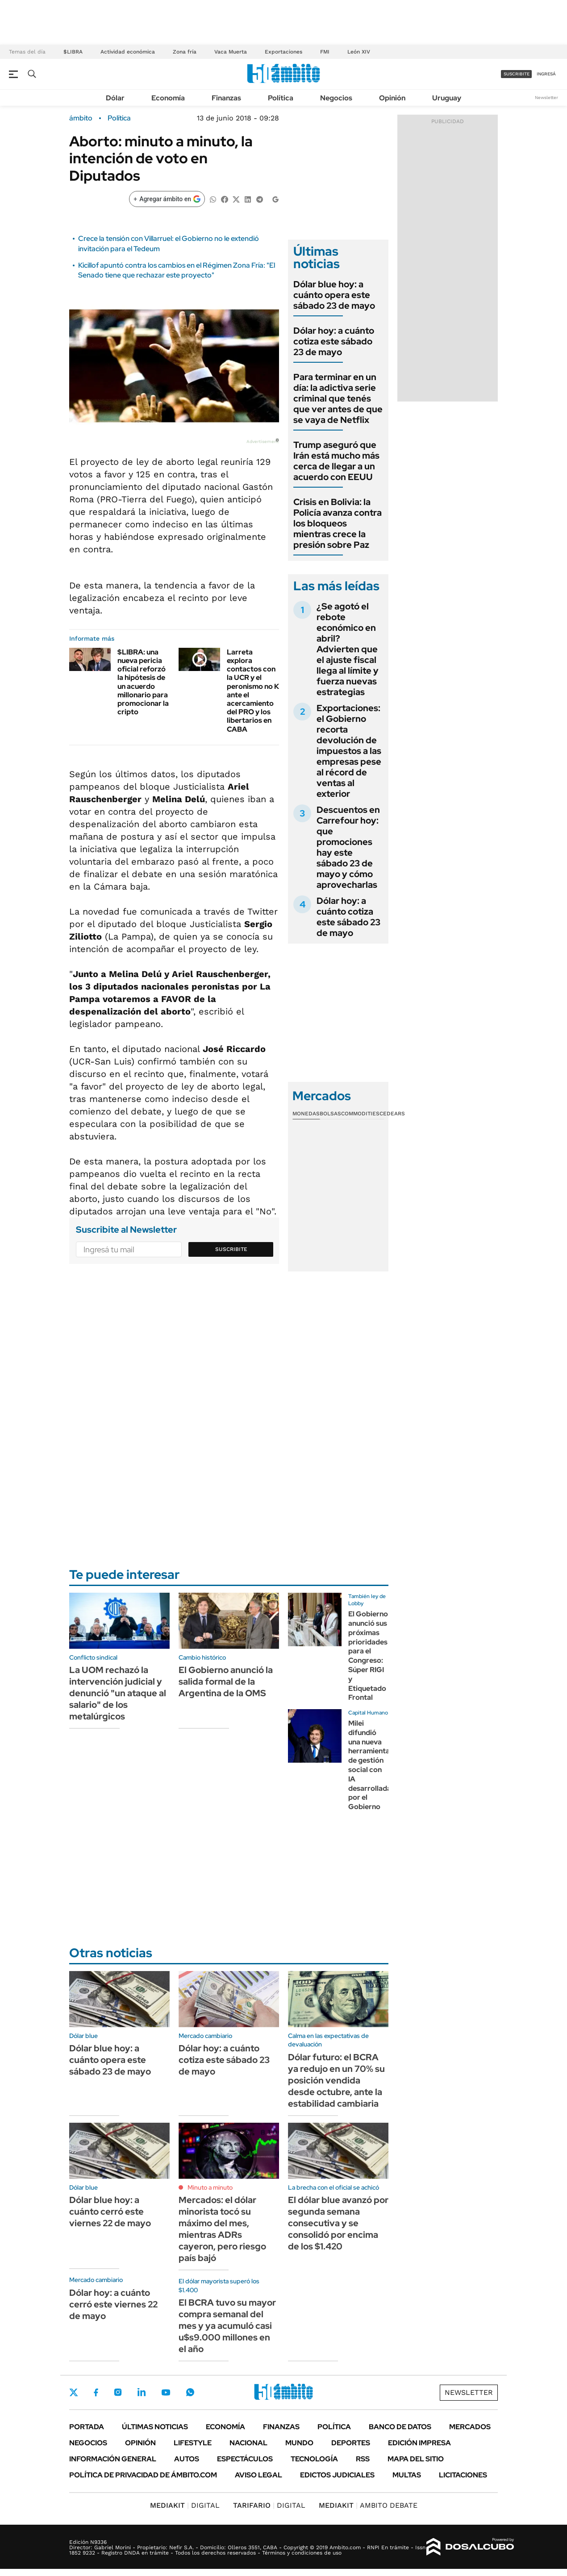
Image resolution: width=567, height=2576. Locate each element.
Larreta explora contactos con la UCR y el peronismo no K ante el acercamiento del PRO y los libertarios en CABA (253, 690)
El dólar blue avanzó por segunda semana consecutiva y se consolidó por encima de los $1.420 (338, 2223)
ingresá (546, 73)
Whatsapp (190, 2392)
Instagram (118, 2392)
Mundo (299, 2443)
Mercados (470, 2426)
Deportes (350, 2443)
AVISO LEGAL (258, 2475)
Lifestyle (193, 2443)
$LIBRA (73, 52)
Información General (112, 2459)
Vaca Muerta (230, 52)
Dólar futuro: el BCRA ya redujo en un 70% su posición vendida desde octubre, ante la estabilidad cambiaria (336, 2080)
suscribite (516, 73)
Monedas (306, 1113)
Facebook (96, 2392)
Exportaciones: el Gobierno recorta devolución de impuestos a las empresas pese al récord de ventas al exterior (349, 750)
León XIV (358, 52)
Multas (406, 2475)
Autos (186, 2459)
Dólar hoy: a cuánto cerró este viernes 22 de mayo (113, 2304)
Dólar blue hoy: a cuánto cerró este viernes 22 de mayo (110, 2211)
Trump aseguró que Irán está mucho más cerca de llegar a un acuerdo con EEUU (336, 461)
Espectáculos (245, 2459)
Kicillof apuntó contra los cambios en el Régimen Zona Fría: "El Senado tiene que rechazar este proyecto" (176, 270)
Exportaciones (283, 52)
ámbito (80, 118)
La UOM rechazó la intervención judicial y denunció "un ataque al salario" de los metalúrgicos (117, 1693)
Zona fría (184, 52)
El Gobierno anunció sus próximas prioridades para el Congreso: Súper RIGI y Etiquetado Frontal (368, 1655)
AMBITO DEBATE (368, 2505)
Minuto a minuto (210, 2187)
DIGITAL (185, 2505)
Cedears (392, 1113)
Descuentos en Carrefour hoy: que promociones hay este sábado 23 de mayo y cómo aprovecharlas (348, 847)
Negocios (336, 98)
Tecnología (314, 2459)
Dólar (115, 98)
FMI (324, 52)
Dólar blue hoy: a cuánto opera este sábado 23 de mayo (334, 294)
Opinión (392, 98)
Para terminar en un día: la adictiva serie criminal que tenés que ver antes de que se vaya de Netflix (338, 398)
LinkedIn (142, 2392)
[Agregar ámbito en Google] (167, 199)
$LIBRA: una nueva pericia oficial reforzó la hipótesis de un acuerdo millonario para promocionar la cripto (143, 681)
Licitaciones (463, 2475)
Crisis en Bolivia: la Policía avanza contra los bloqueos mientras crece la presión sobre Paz (337, 523)
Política (280, 98)
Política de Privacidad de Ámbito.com (143, 2475)
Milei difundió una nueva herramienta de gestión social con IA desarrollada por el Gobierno (369, 1765)
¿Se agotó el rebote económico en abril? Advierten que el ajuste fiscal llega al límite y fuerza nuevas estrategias (348, 649)
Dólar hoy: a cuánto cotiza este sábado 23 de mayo (333, 341)
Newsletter (546, 97)
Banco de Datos (400, 2426)
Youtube (165, 2392)
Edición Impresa (419, 2443)
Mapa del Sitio (416, 2459)
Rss (363, 2459)
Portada (86, 2426)
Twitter (73, 2392)
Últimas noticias (155, 2426)
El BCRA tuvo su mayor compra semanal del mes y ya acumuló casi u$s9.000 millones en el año (227, 2326)
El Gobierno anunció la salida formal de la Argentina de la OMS (226, 1681)
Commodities (360, 1113)
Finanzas (226, 98)
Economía (168, 98)
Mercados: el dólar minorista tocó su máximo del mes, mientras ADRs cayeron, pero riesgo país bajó (222, 2229)
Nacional (248, 2443)
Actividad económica (127, 52)
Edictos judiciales (337, 2475)
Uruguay (446, 98)
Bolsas (330, 1113)
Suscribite (231, 1249)
